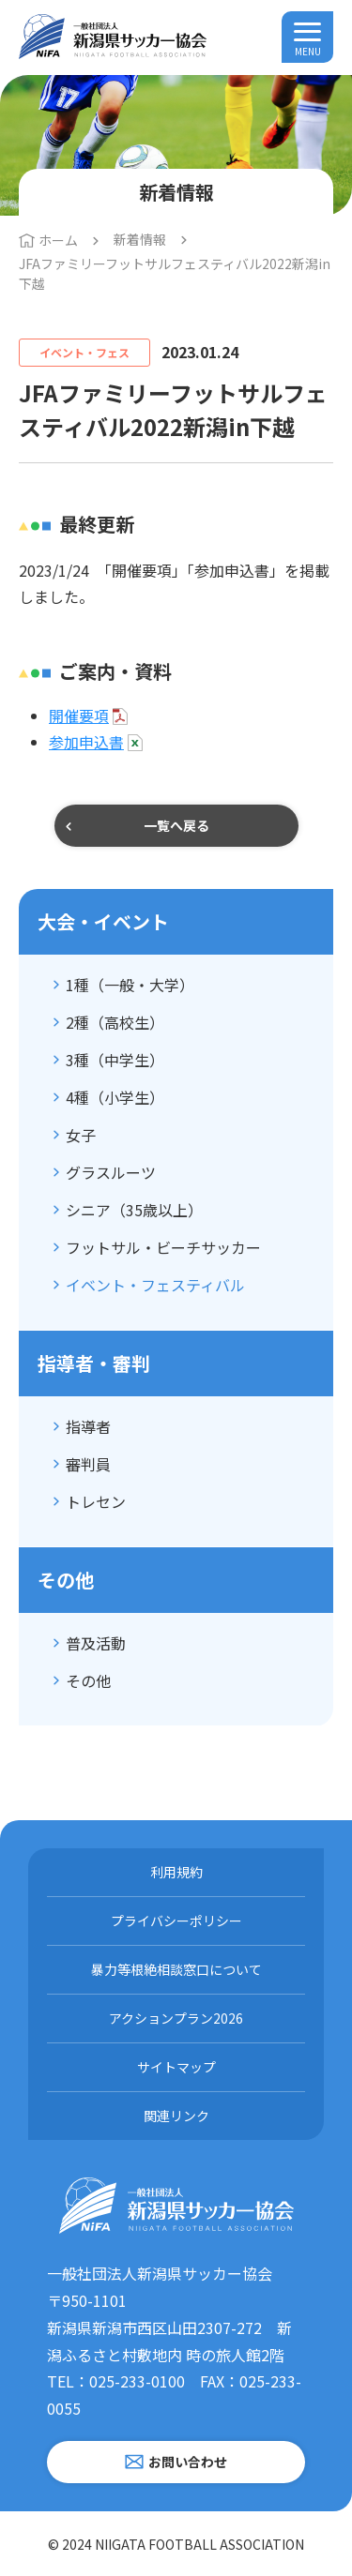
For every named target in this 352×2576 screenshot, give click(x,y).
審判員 (88, 1464)
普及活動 (96, 1643)
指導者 (88, 1426)
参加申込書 (86, 742)
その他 (88, 1680)
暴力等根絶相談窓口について (176, 1969)
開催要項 (79, 715)
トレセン (96, 1501)
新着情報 (140, 239)
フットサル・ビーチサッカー (163, 1247)
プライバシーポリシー (176, 1920)
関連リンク (176, 2115)
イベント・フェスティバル (155, 1284)
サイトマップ (176, 2066)
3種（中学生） (115, 1059)
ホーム (58, 240)
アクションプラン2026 (176, 2018)
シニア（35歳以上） (134, 1209)
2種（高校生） (115, 1022)
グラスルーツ (111, 1172)
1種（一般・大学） (130, 984)
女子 (81, 1134)
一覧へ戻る (176, 825)
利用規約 (176, 1871)
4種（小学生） (115, 1097)
